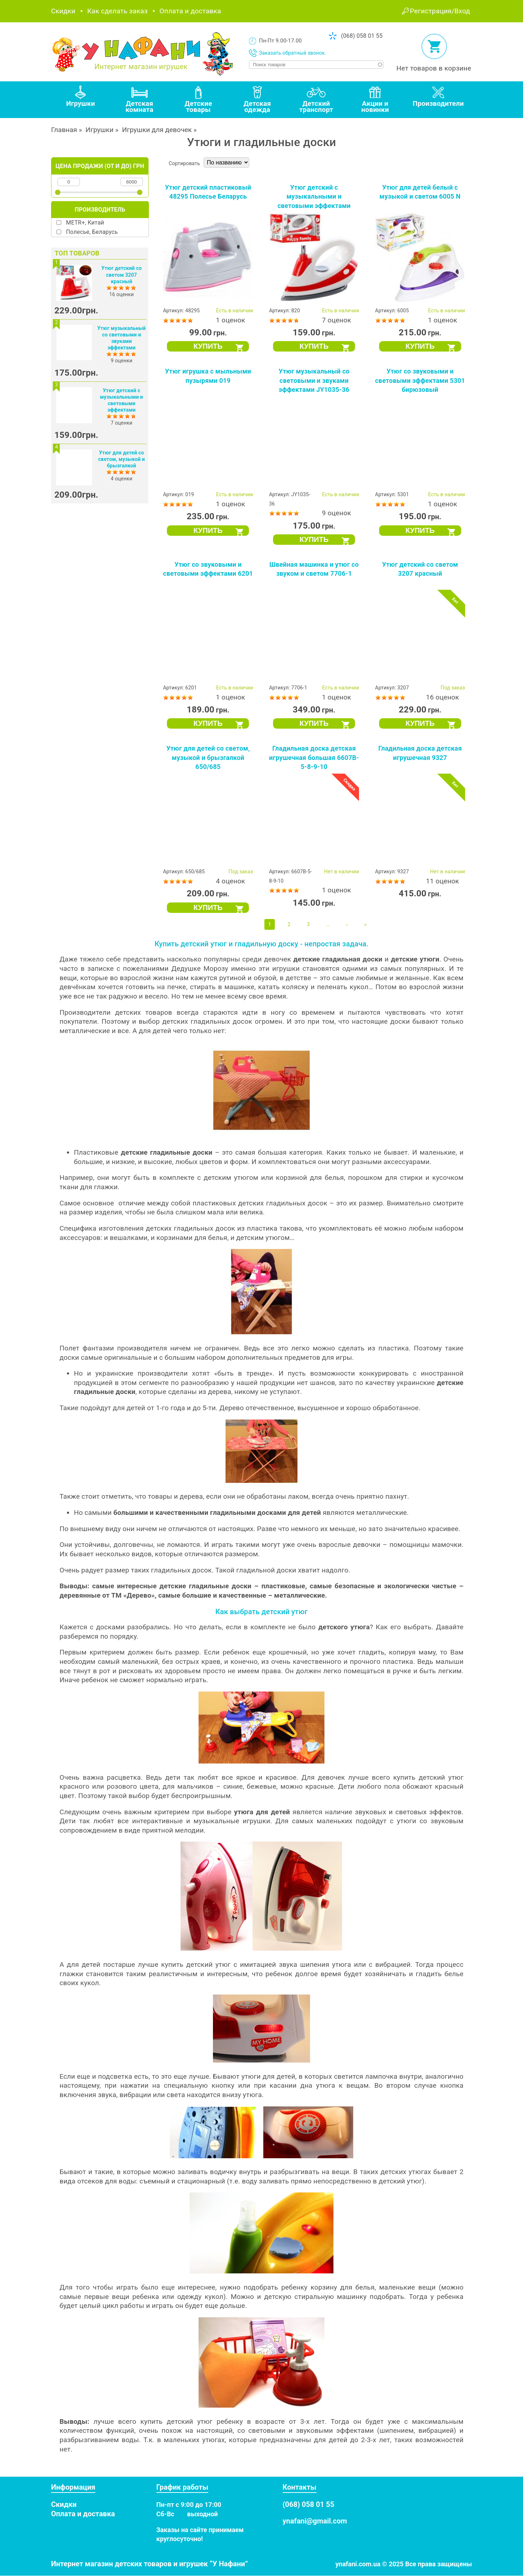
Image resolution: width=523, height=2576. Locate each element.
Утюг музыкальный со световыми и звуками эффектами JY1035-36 (313, 380)
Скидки (63, 11)
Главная (64, 130)
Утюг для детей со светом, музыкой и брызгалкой (121, 459)
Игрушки (100, 130)
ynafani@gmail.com (315, 2521)
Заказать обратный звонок (292, 53)
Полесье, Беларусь (92, 231)
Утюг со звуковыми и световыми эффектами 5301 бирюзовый (420, 380)
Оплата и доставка (190, 11)
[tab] (80, 99)
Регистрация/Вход (440, 11)
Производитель (100, 209)
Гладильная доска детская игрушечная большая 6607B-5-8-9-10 (314, 757)
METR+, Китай (85, 222)
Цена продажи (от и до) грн (100, 166)
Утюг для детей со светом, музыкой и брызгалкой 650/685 (208, 757)
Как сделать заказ (117, 11)
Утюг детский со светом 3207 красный (121, 274)
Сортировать (184, 163)
